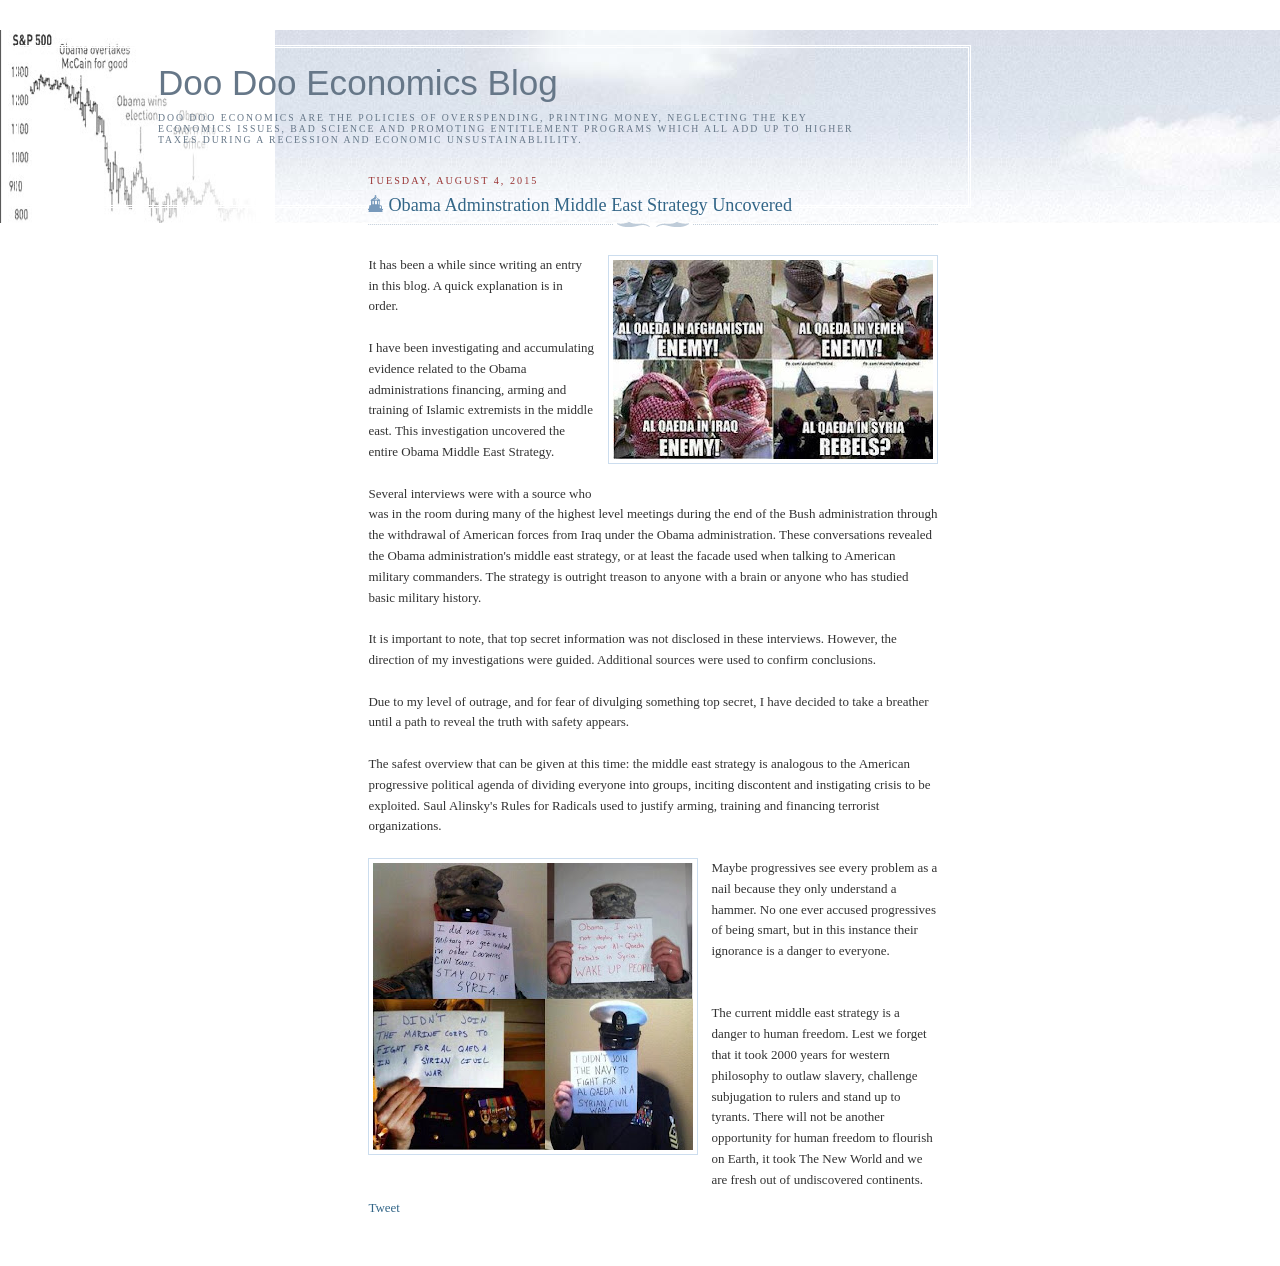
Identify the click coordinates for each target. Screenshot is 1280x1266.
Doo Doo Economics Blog (358, 82)
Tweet (384, 1207)
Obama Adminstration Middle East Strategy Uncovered (590, 205)
